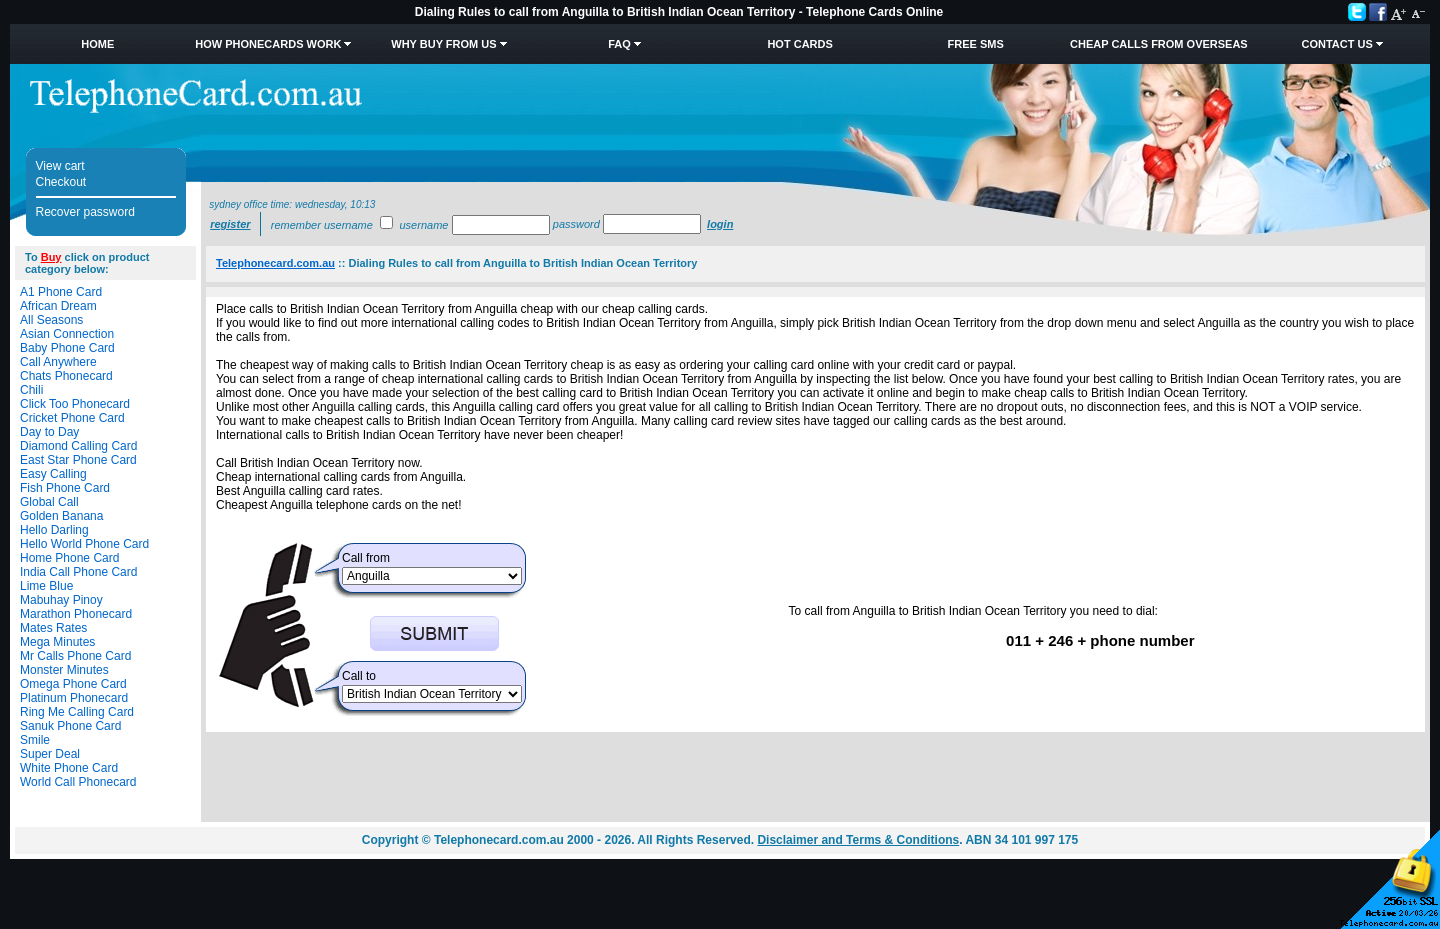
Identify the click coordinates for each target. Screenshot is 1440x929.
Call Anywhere (58, 362)
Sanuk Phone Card (70, 726)
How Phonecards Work (268, 44)
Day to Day (49, 432)
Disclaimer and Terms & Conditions (858, 840)
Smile (35, 740)
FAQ (619, 44)
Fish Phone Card (65, 488)
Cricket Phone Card (72, 418)
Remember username (322, 225)
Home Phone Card (69, 558)
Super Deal (50, 754)
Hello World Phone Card (84, 544)
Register (230, 224)
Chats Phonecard (66, 376)
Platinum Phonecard (74, 698)
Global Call (49, 502)
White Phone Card (69, 768)
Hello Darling (54, 530)
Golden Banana (61, 516)
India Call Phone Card (78, 572)
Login (720, 224)
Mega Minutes (57, 642)
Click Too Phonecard (75, 404)
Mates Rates (53, 628)
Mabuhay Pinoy (61, 600)
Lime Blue (46, 586)
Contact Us (1336, 44)
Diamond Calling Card (78, 446)
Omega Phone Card (73, 684)
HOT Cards (799, 44)
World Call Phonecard (78, 782)
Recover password (85, 212)
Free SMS (976, 44)
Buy (51, 257)
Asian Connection (67, 334)
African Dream (58, 306)
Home (97, 44)
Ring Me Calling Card (77, 712)
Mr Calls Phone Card (75, 656)
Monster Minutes (64, 670)
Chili (31, 390)
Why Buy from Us (443, 44)
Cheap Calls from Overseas (1159, 44)
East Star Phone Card (78, 460)
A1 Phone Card (61, 292)
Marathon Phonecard (76, 614)
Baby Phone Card (67, 348)
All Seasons (51, 320)
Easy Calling (53, 474)
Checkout (61, 182)
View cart (60, 166)
